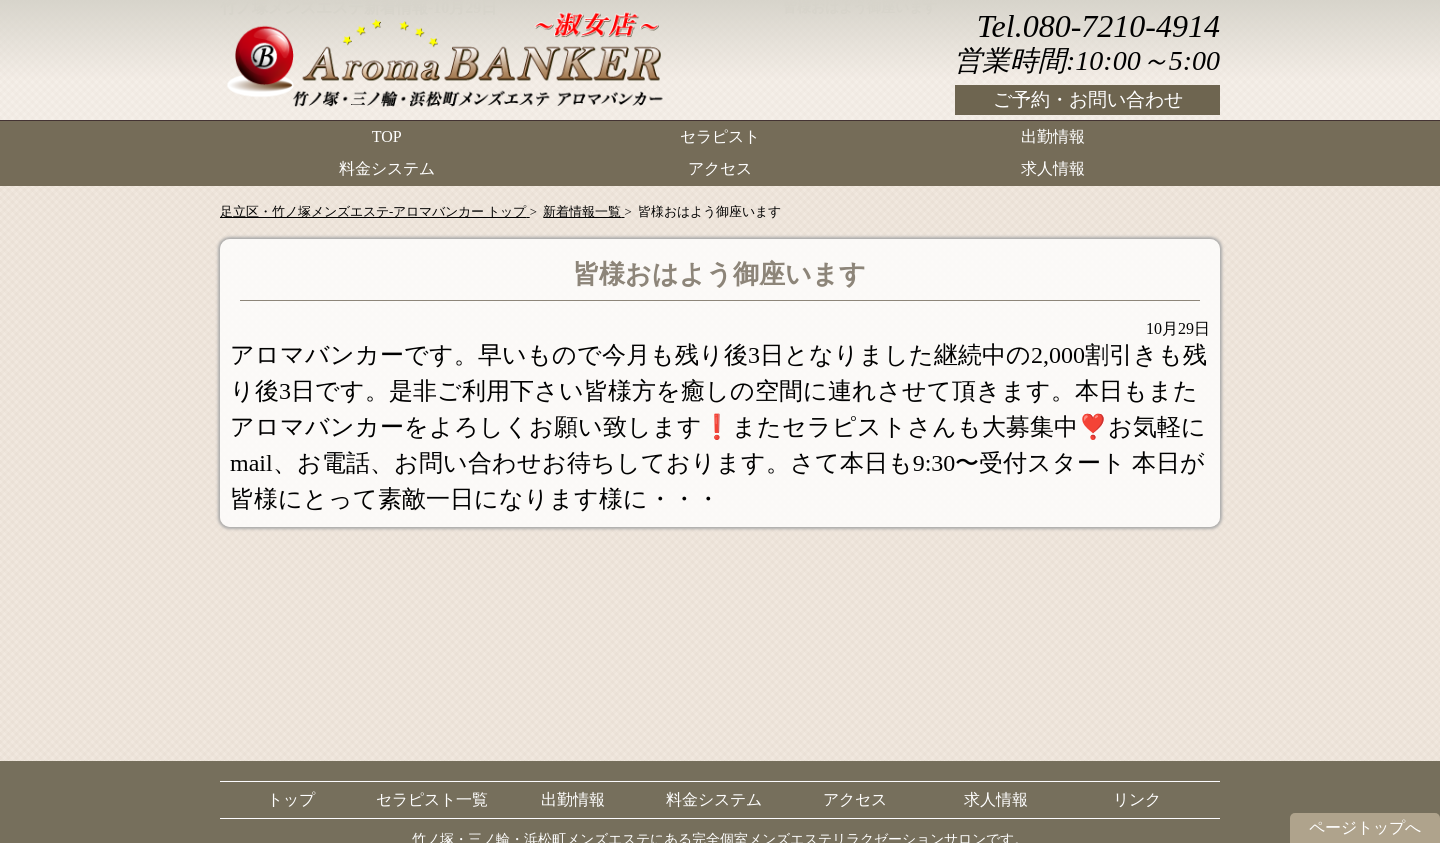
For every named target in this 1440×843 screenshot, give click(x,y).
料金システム (387, 165)
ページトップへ (1365, 827)
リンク (1137, 799)
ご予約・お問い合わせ (1088, 99)
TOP (387, 135)
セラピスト (720, 135)
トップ (291, 799)
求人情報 (1053, 165)
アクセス (720, 165)
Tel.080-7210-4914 (1098, 26)
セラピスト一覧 (432, 799)
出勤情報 (1053, 135)
